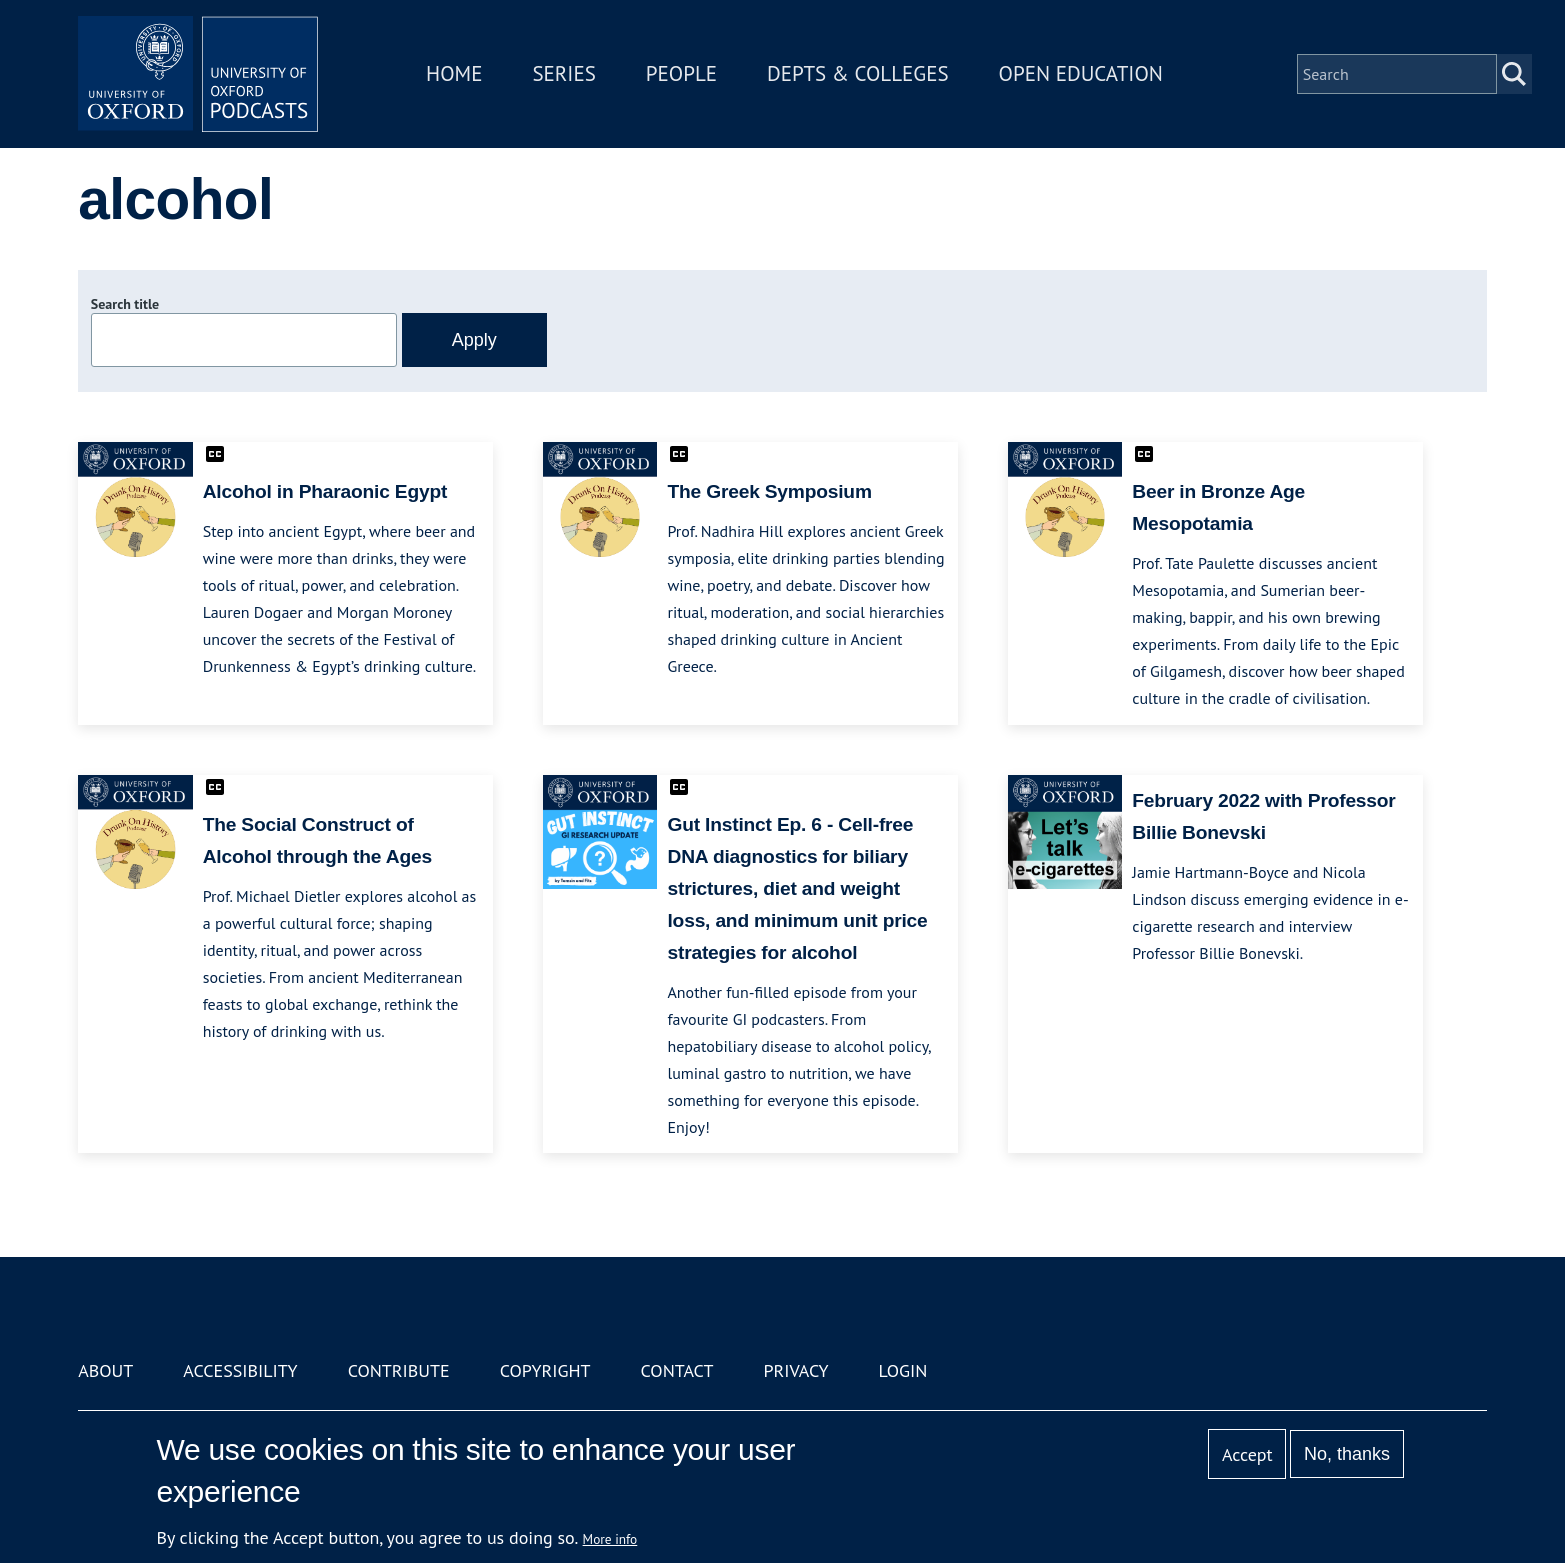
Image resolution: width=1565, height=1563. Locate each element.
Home (454, 73)
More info (610, 1539)
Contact (677, 1370)
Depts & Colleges (858, 73)
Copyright (545, 1370)
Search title (125, 304)
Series (563, 73)
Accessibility (240, 1370)
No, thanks (1347, 1454)
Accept (1247, 1454)
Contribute (399, 1370)
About (105, 1370)
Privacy (795, 1370)
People (681, 73)
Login (903, 1370)
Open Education (1081, 73)
